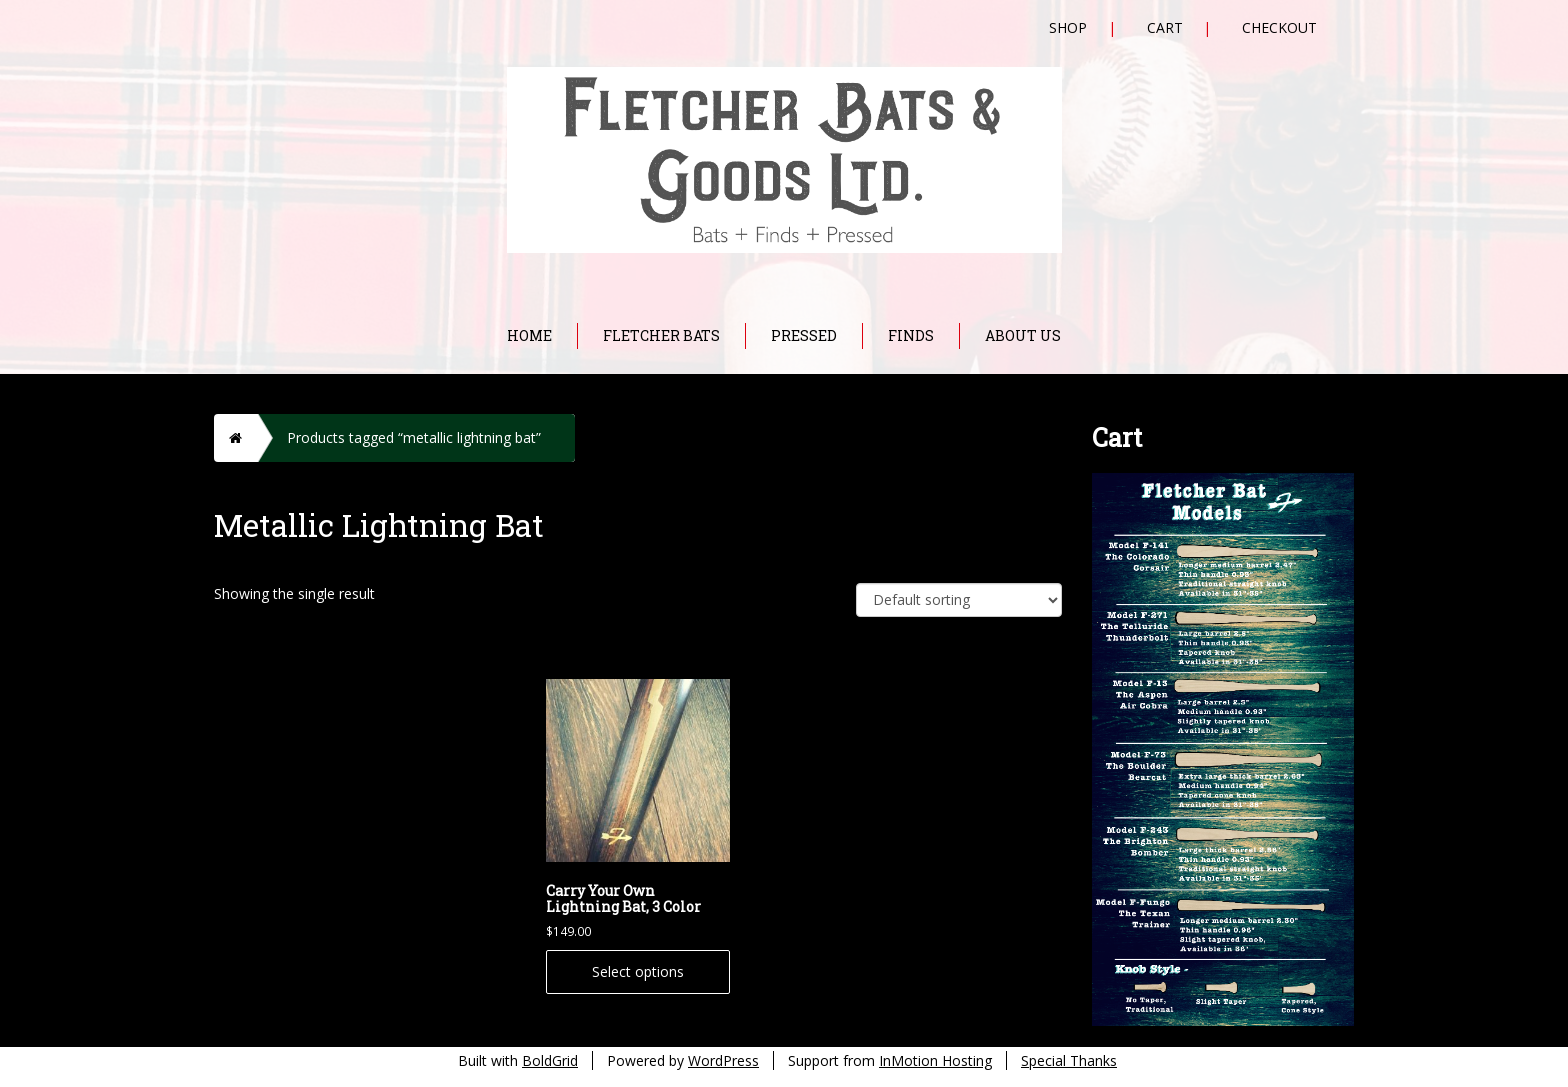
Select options (638, 971)
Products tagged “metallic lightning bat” (414, 437)
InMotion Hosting (935, 1060)
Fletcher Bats (661, 335)
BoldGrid (550, 1060)
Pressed (804, 335)
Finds (911, 335)
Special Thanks (1069, 1060)
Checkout (1279, 27)
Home (529, 335)
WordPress (723, 1060)
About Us (1023, 335)
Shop (1068, 27)
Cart (1165, 27)
